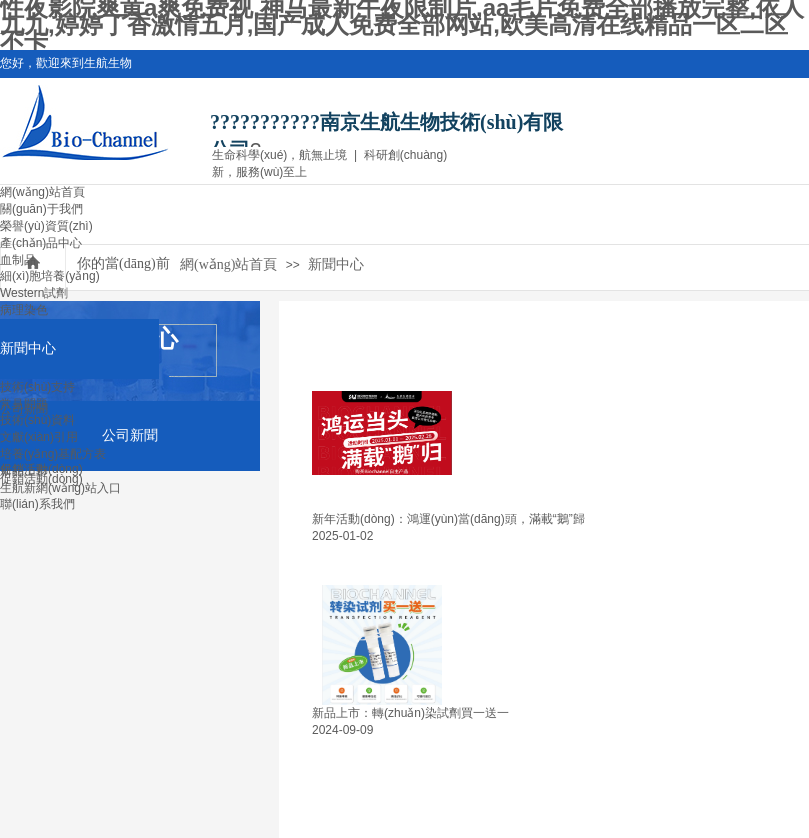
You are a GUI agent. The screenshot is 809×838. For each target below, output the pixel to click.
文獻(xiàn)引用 (39, 437)
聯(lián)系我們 (37, 504)
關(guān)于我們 (41, 209)
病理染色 (24, 310)
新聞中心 (28, 348)
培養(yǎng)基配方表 (53, 454)
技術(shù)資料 (37, 420)
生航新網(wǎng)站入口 (60, 488)
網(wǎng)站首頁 (42, 192)
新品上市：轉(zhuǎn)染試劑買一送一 (410, 713)
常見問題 (24, 404)
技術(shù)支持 (37, 387)
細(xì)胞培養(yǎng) (50, 276)
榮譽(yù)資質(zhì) (46, 226)
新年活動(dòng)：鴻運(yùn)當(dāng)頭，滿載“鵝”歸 (448, 519)
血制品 (18, 260)
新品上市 (24, 471)
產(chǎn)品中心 (41, 243)
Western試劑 (34, 293)
